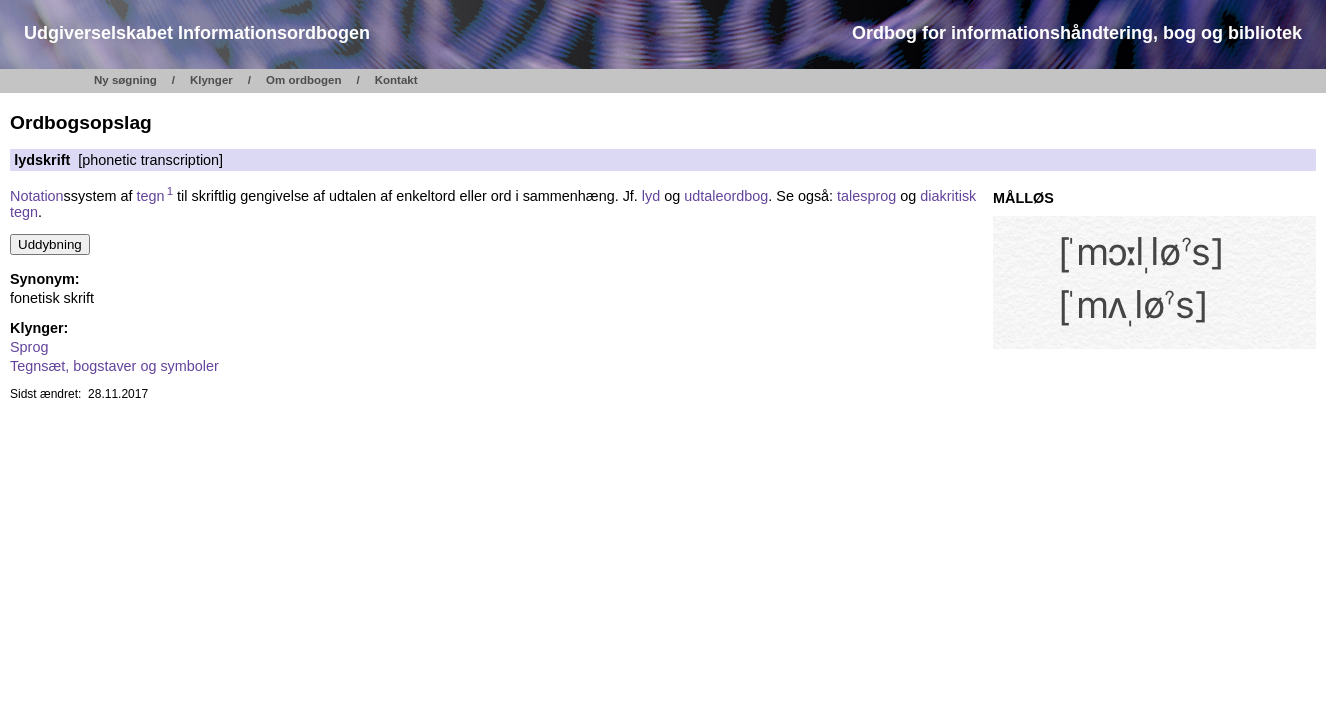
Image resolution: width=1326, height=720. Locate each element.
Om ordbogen (304, 80)
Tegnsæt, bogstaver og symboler (114, 366)
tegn (154, 196)
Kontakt (396, 80)
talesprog (866, 196)
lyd (651, 196)
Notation (37, 196)
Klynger (211, 80)
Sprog (29, 347)
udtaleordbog (726, 196)
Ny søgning (125, 80)
